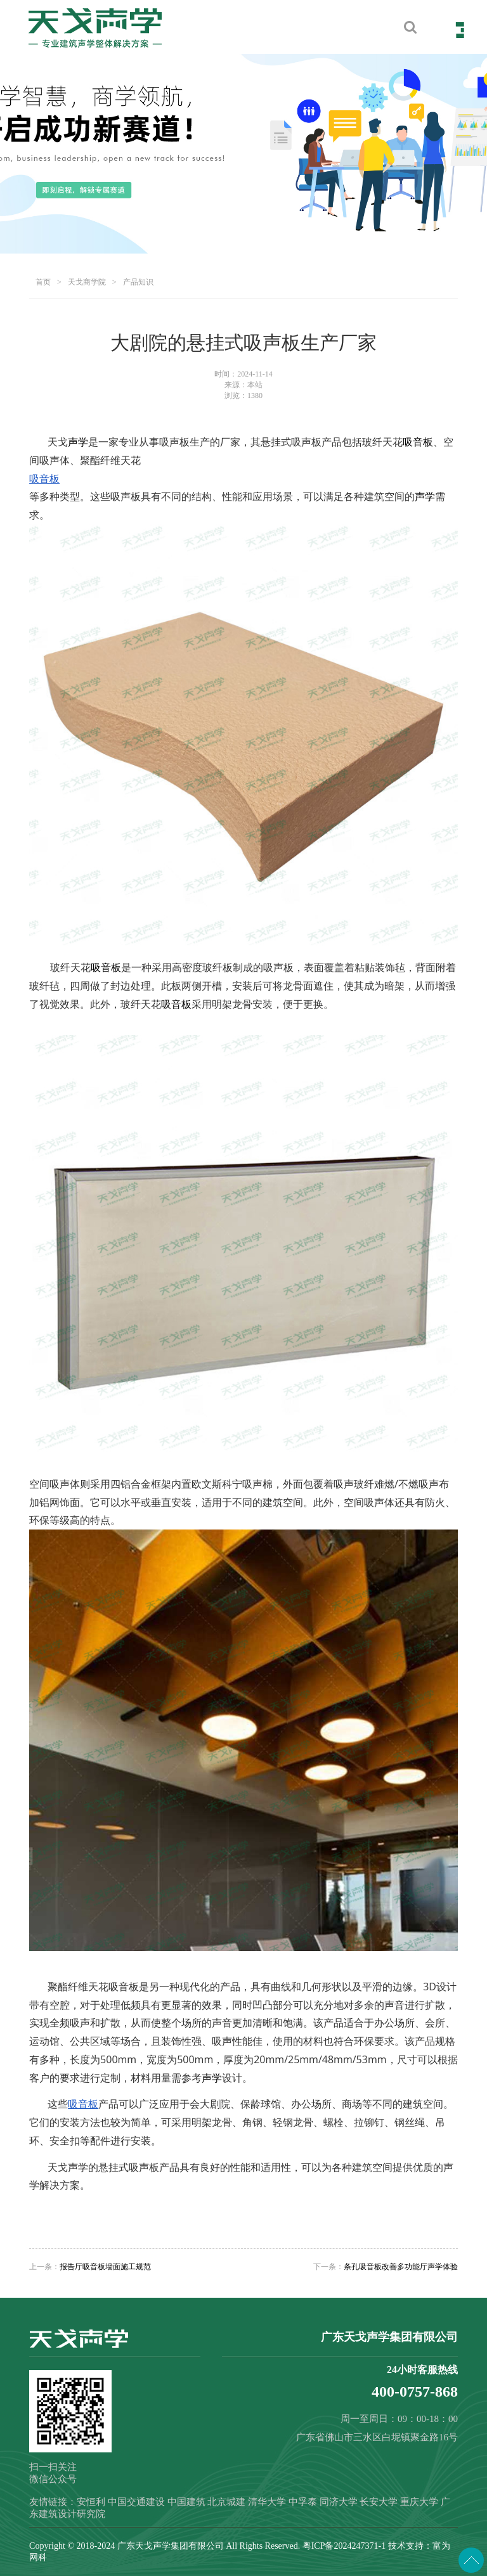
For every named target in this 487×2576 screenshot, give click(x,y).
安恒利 (91, 2502)
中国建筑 (186, 2502)
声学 (78, 442)
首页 (43, 282)
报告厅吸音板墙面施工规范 (105, 2266)
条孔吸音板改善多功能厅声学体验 (401, 2266)
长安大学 (379, 2502)
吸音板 (418, 442)
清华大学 (267, 2502)
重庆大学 (419, 2502)
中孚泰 (303, 2502)
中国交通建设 (136, 2502)
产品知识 (138, 282)
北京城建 (226, 2502)
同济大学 (339, 2502)
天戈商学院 (87, 282)
